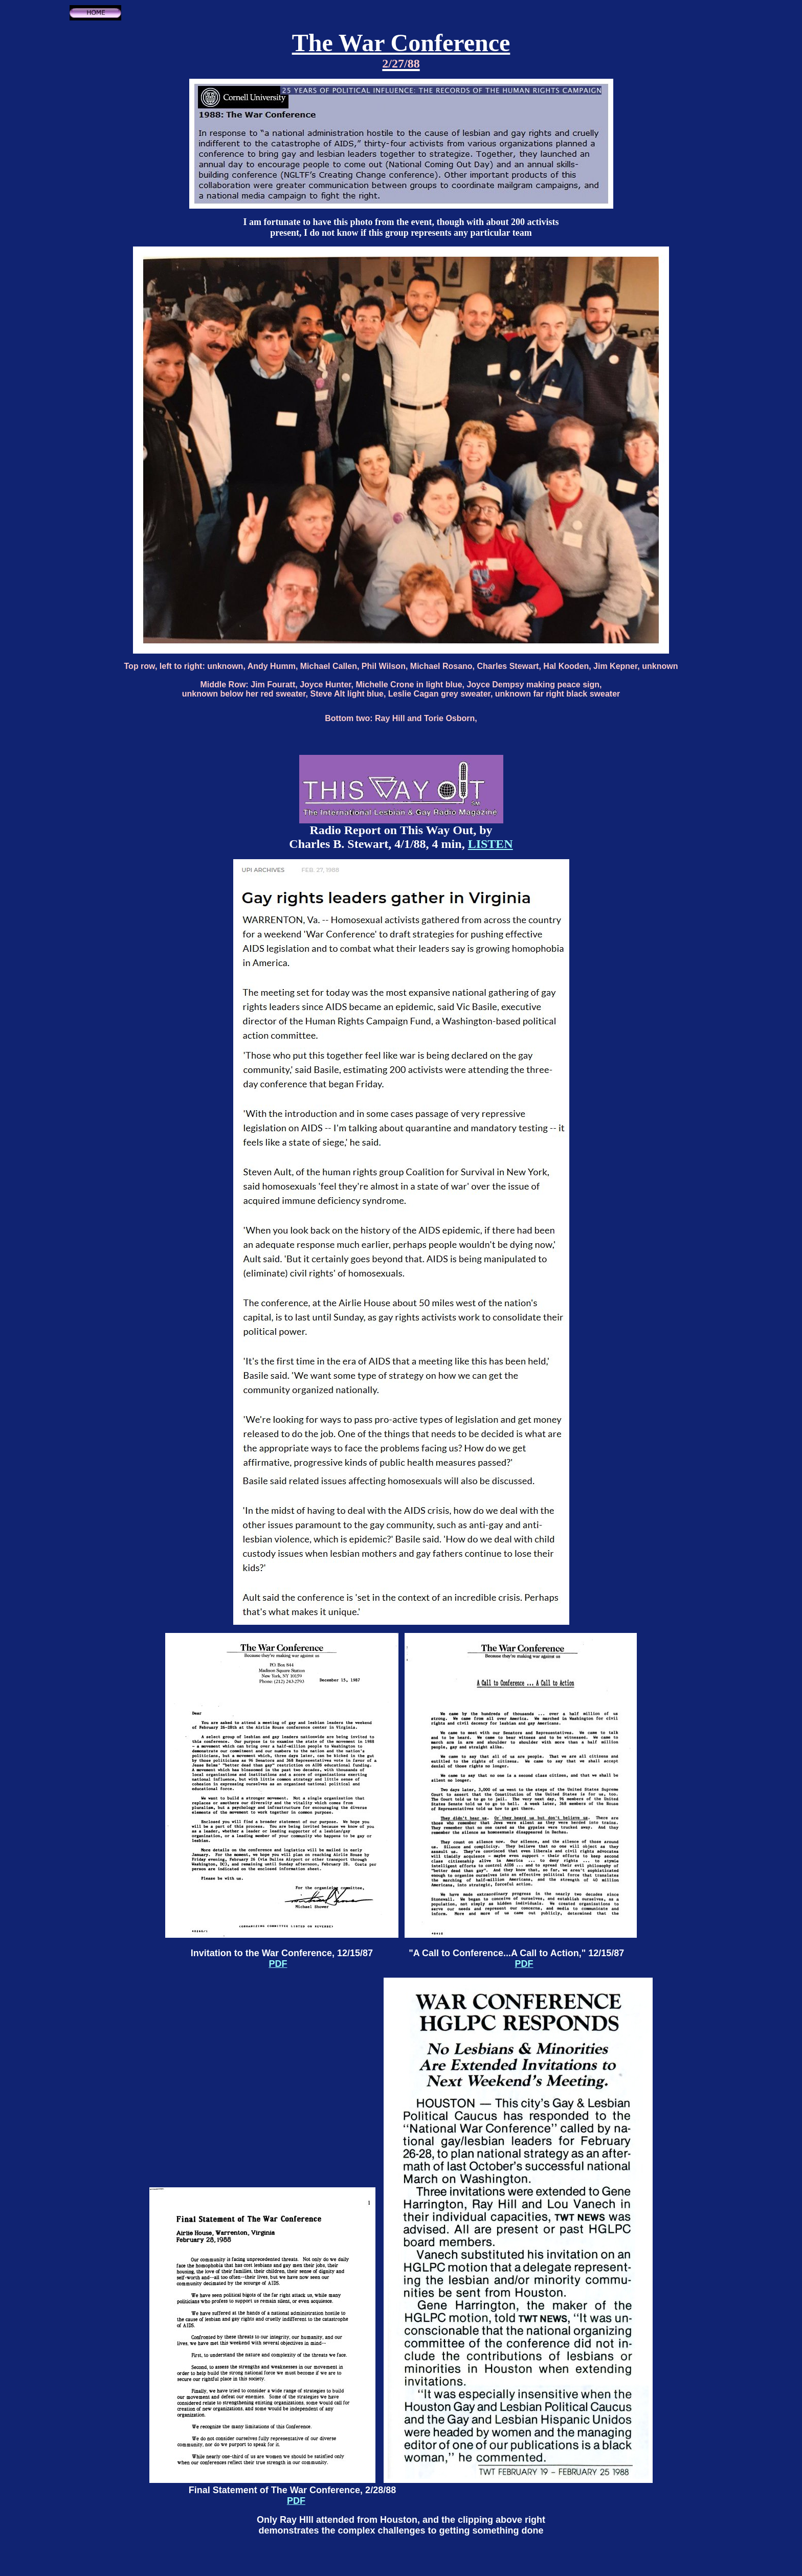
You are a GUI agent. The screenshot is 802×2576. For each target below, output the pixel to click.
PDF (278, 1964)
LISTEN (490, 843)
